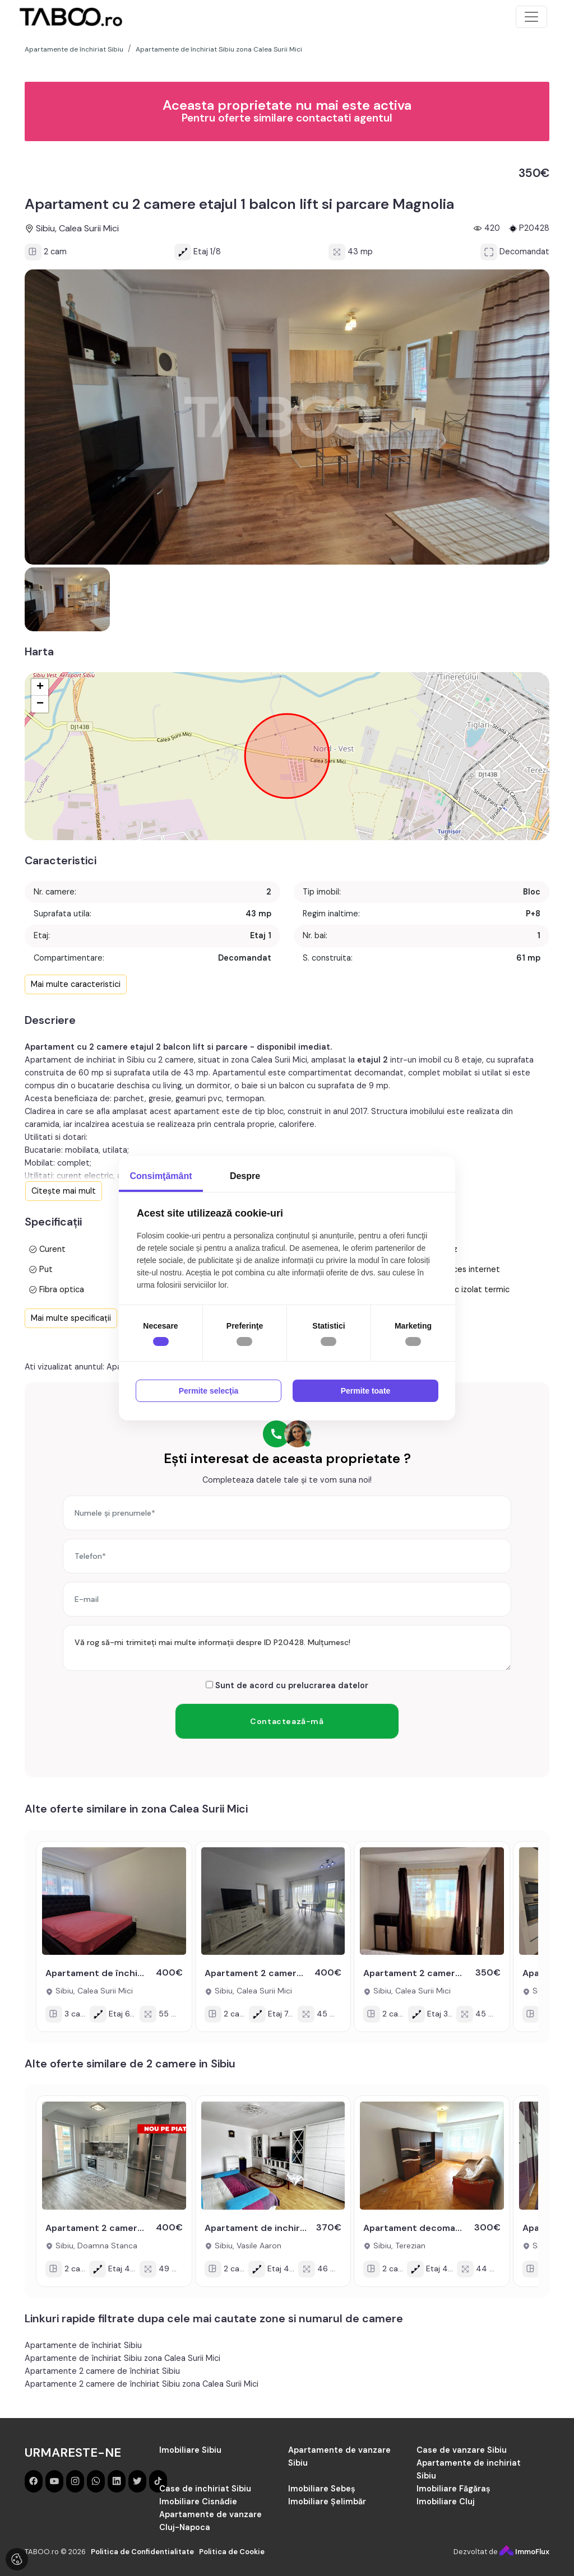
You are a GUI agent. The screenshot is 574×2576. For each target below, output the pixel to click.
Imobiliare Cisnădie (198, 2501)
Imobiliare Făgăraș (453, 2489)
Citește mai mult (63, 1191)
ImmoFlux (524, 2551)
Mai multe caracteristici (76, 984)
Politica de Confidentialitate (142, 2551)
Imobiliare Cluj (445, 2501)
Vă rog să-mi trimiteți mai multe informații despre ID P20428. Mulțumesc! (287, 1648)
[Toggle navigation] (531, 17)
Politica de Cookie (232, 2551)
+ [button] (40, 687)
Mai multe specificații (71, 1318)
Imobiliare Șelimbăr (327, 2501)
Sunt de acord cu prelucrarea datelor (287, 1685)
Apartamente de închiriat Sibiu (83, 2345)
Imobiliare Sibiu (190, 2450)
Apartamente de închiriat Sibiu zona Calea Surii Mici (122, 2358)
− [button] (40, 704)
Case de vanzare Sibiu (461, 2450)
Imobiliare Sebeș (321, 2489)
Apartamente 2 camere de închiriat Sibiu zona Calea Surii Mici (141, 2384)
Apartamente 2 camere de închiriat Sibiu (102, 2371)
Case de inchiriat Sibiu (205, 2489)
